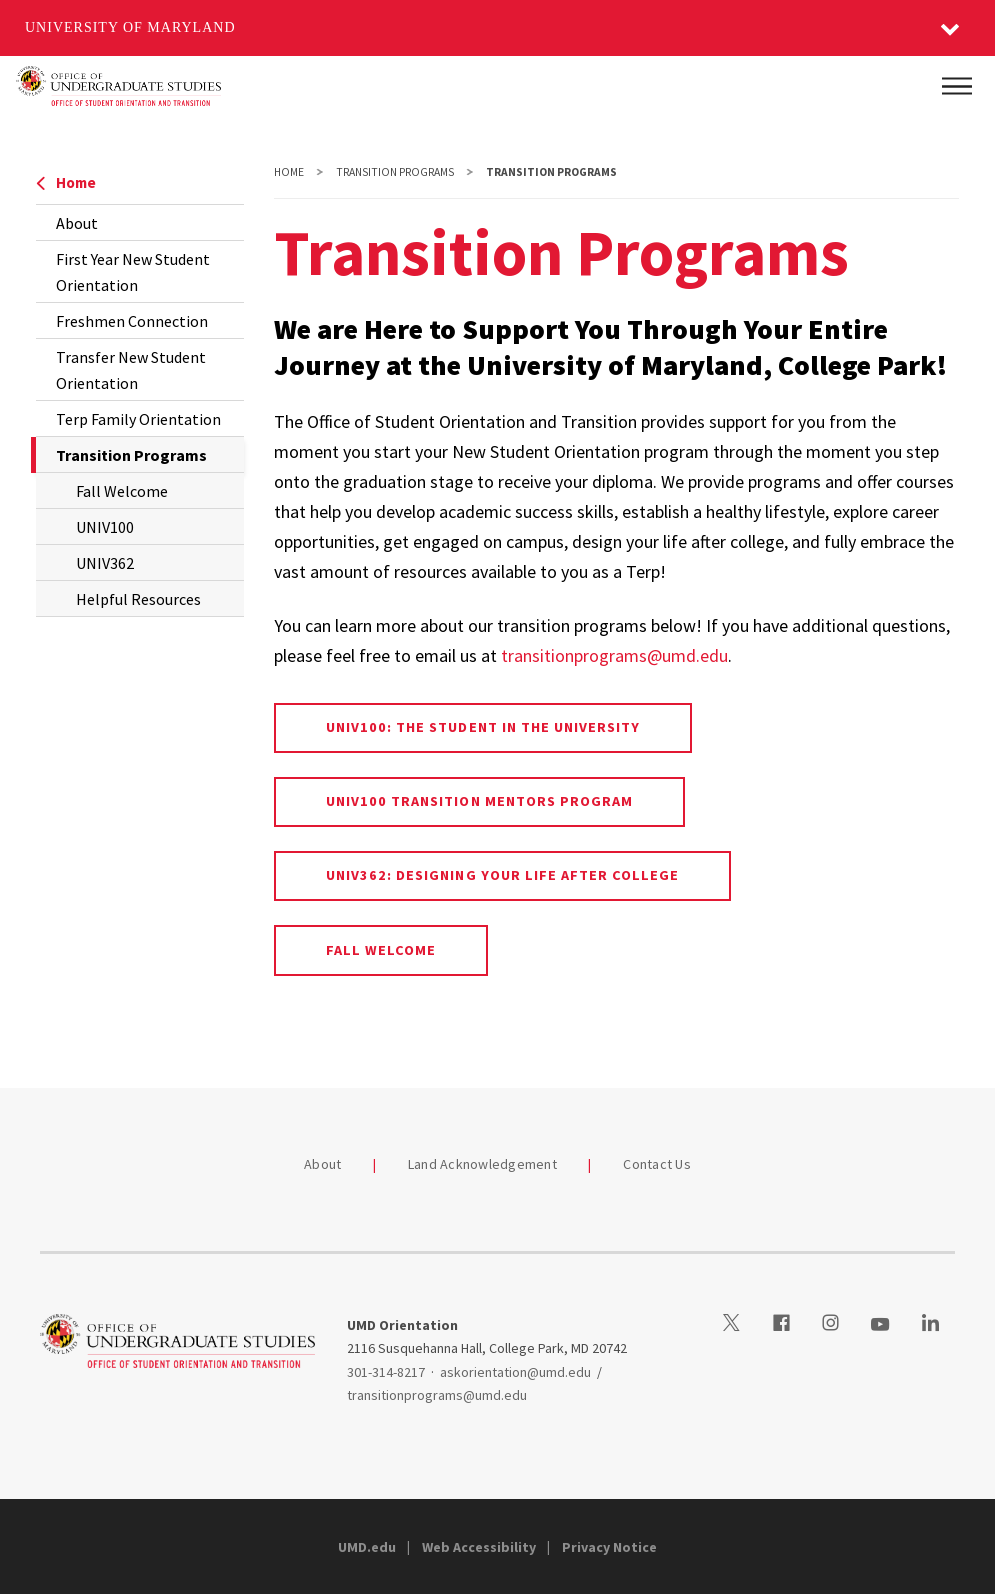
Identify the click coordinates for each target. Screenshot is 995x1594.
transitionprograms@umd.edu (614, 655)
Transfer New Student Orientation (131, 370)
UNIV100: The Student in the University (483, 727)
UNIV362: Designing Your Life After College (503, 875)
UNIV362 (105, 563)
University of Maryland (130, 27)
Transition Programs (395, 172)
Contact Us (657, 1164)
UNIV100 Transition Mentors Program (479, 801)
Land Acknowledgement (482, 1164)
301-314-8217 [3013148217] (386, 1372)
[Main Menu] (957, 86)
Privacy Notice (609, 1547)
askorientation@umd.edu (515, 1372)
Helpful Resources (138, 599)
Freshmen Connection (132, 321)
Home (66, 182)
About (77, 223)
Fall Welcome (122, 491)
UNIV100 (105, 527)
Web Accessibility (479, 1547)
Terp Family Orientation (138, 419)
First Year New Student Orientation (133, 272)
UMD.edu (367, 1547)
